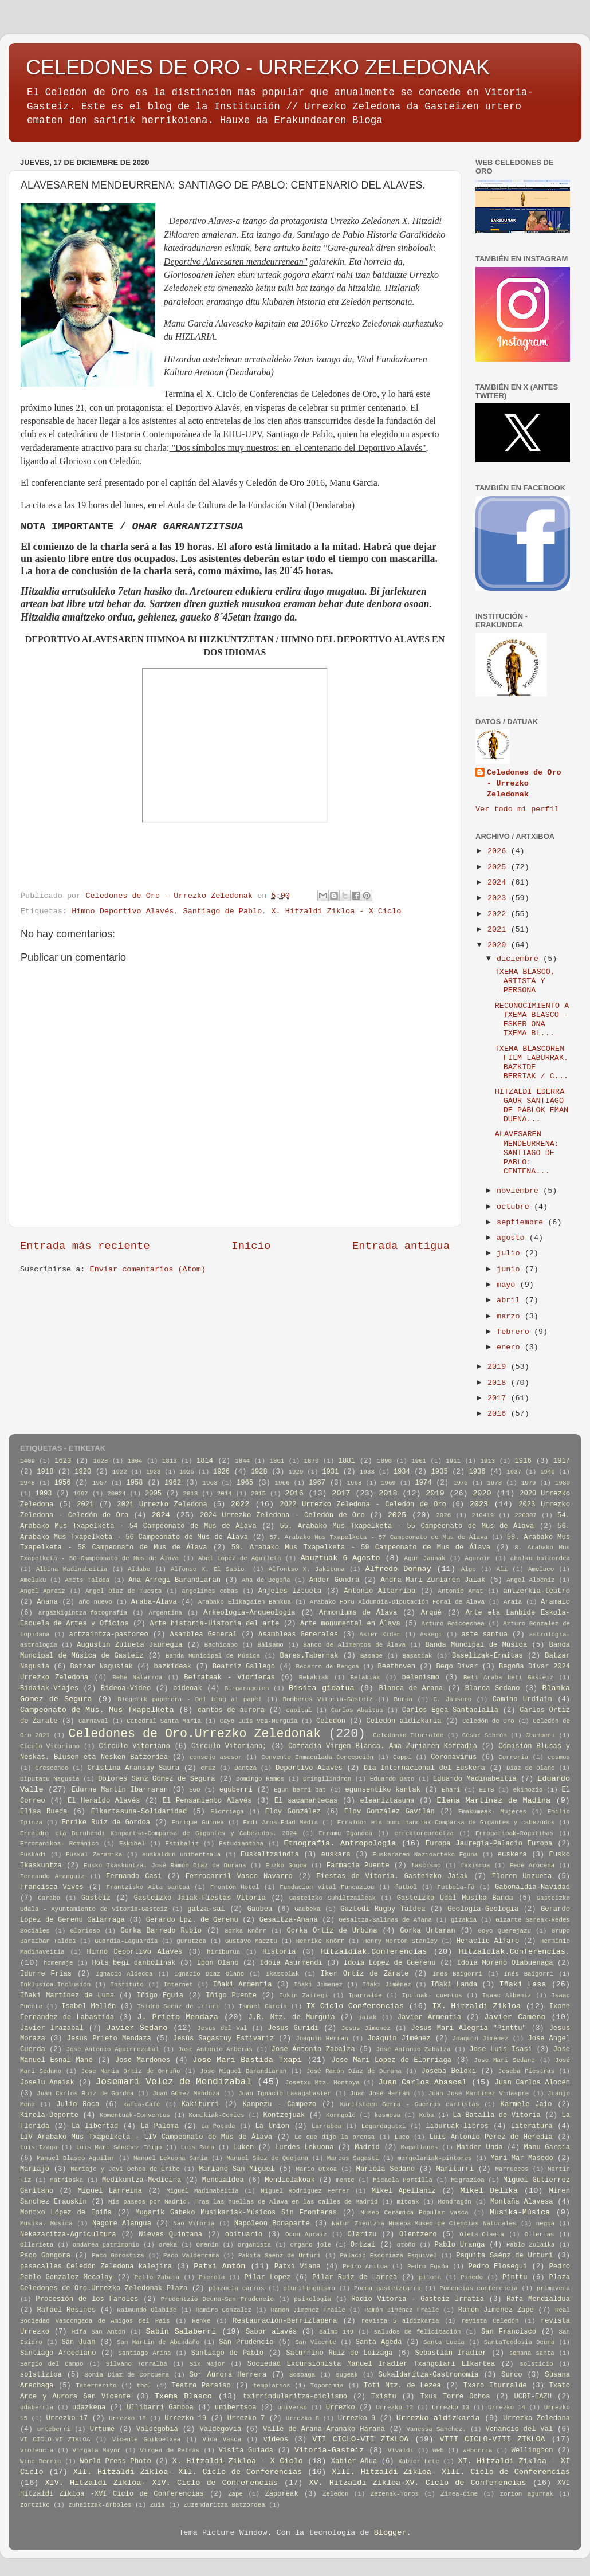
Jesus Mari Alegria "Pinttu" (468, 2028)
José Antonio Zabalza (413, 2049)
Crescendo (51, 1768)
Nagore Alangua (121, 2224)
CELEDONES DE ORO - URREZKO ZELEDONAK (258, 67)
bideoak (187, 1688)
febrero (515, 1332)
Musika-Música (520, 2212)
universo (292, 2407)
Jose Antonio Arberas (215, 2049)
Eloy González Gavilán (389, 1812)
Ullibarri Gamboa (160, 2408)
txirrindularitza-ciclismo (295, 2397)
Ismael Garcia (262, 2006)
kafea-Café (141, 2104)
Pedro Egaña (428, 2266)
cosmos (559, 1757)
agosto (513, 1238)
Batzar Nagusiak (101, 1667)
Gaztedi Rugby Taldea (382, 1909)
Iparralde (364, 1995)
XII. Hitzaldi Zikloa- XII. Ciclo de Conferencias (187, 2472)
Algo (468, 1569)
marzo (511, 1316)
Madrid (367, 2147)
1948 (27, 1482)
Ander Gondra (334, 1580)
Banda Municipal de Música (213, 1655)
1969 (388, 1482)
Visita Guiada (246, 2451)
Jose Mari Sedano (504, 2060)
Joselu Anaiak (47, 2083)
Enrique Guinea (198, 1822)
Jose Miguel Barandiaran (243, 2071)
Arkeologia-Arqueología (249, 1613)
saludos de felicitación (417, 2331)
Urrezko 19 (185, 2418)
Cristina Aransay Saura (133, 1768)
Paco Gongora (45, 2256)
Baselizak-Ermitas (487, 1656)
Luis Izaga (38, 2147)
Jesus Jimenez (366, 2028)
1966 (282, 1482)
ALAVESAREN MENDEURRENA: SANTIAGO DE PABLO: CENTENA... (527, 1153)
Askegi (431, 1634)
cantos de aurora (231, 1710)
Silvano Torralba (136, 2364)
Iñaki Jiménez (386, 1984)
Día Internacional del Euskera (424, 1768)
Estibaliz (182, 1843)
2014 (224, 1493)
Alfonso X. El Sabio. (209, 1569)
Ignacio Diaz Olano (209, 1973)
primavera (553, 2288)
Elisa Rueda (44, 1812)
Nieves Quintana (170, 2235)
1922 (119, 1471)
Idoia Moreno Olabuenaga (505, 1963)
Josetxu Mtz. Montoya (322, 2082)
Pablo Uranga (460, 2245)
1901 (418, 1461)
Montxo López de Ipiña (66, 2213)
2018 (499, 1383)
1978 (494, 1482)
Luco (402, 2137)
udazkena (88, 2408)
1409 (27, 1461)
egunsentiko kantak (382, 1790)
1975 (460, 1482)
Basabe (371, 1655)
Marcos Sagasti (353, 2158)
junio (511, 1269)
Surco (511, 2375)
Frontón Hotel (234, 1887)
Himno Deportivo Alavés (123, 911)
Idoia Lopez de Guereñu (390, 1963)
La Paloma (159, 2126)
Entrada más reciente (85, 1246)
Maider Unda (479, 2147)
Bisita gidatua (322, 1688)
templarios (271, 2385)
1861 (276, 1461)
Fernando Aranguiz (52, 1876)
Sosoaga (302, 2374)
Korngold (341, 2115)
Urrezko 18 (127, 2418)
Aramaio (555, 1602)
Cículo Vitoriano (50, 1746)
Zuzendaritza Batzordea (224, 2505)
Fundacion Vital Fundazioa (327, 1887)
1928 (259, 1472)
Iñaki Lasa (522, 1984)
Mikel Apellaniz (404, 2191)
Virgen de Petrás (169, 2450)
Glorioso (85, 1930)
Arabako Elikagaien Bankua (244, 1602)
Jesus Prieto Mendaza (109, 2039)
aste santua (484, 1635)
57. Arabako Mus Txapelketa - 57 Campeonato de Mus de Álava (378, 1537)
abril (511, 1300)
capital (299, 1710)
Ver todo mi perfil (517, 809)
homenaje (58, 1963)
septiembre (522, 1222)
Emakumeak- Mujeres (492, 1811)
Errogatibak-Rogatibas (514, 1833)
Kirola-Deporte (49, 2115)
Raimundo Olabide (146, 2310)
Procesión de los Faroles (87, 2299)
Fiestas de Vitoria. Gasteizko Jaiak (392, 1876)
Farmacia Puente (358, 1866)
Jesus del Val (222, 2028)
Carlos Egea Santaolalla (450, 1710)
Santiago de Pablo (222, 911)
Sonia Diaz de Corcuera (127, 2374)
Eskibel (132, 1843)
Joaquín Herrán (322, 2038)
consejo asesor (216, 1757)
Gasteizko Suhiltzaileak (332, 1898)
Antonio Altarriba (379, 1591)
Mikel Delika (489, 2190)
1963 (210, 1482)
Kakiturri (200, 2104)
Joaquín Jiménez (481, 2038)
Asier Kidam (380, 1634)
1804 (135, 1461)
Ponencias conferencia (479, 2288)
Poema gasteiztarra (387, 2288)
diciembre (520, 959)
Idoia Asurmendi (290, 1963)
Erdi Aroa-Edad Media (280, 1822)
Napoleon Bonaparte (272, 2224)
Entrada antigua (401, 1246)
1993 (43, 1494)
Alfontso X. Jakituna (307, 1569)
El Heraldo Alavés (104, 1801)
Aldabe (139, 1569)
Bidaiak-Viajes (49, 1688)
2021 (499, 929)
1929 (296, 1471)
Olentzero (418, 2235)
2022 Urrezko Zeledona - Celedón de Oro (363, 1505)
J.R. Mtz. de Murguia (291, 2017)
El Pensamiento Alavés (207, 1801)
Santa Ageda (379, 2342)
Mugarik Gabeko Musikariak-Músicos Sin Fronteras (236, 2213)
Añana (47, 1602)
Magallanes (419, 2147)
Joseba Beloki (448, 2071)
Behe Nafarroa (137, 1677)
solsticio (536, 2364)
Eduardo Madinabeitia (475, 1779)
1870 (311, 1461)
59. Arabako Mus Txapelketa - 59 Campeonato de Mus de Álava (360, 1548)
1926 (221, 1472)
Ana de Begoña (266, 1580)
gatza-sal (206, 1909)
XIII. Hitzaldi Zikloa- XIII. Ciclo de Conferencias (451, 2472)
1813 (169, 1461)
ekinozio (528, 1789)
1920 (82, 1472)
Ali (502, 1569)
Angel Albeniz (530, 1580)
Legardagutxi (383, 2126)
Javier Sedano (137, 2028)
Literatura (532, 2126)
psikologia (312, 2299)
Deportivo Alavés (309, 1768)
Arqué (431, 1613)
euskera (512, 1855)
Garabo (49, 1898)
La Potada (218, 2126)
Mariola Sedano (385, 2169)
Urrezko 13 (450, 2407)
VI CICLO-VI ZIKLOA (55, 2439)
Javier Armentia (429, 2017)
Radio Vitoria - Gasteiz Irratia (417, 2299)
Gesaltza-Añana (288, 1920)
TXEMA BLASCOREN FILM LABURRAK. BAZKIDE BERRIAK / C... (531, 1062)
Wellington (532, 2451)
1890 (384, 1461)
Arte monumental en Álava (350, 1624)
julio (511, 1253)
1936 (477, 1472)
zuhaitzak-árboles (99, 2505)
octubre (515, 1207)
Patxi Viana (297, 2267)
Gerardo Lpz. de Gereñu (192, 1920)
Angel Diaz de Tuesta (123, 1591)
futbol (406, 1887)
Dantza (245, 1768)
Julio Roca (77, 2104)
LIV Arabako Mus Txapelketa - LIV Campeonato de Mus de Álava (146, 2137)
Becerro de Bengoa (327, 1666)
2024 (499, 882)
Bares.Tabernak (309, 1656)
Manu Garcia (547, 2147)
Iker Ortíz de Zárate (365, 1974)
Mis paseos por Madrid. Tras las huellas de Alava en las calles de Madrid (243, 2201)
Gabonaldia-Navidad (532, 1887)
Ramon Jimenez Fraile (307, 2310)
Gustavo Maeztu (251, 1941)
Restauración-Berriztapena (285, 2321)
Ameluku (33, 1580)
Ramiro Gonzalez (224, 2310)
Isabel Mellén (88, 2006)
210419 (482, 1515)
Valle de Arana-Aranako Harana (324, 2429)
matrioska (66, 2180)
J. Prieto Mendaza (177, 2017)
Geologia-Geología (482, 1909)
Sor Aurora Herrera (228, 2375)
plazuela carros (236, 2288)
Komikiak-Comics (217, 2115)
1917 (561, 1461)
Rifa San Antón (98, 2331)
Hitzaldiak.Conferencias (373, 1951)
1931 (330, 1472)
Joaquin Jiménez (399, 2039)
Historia (279, 1952)
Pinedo (472, 2277)
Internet (178, 1984)
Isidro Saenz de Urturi (178, 2006)
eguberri (236, 1790)
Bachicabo (221, 1645)
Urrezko (340, 2408)
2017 (499, 1398)
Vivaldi (401, 2450)
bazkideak (173, 1667)
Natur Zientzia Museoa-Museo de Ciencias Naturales (424, 2223)
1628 (100, 1461)
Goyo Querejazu (504, 1930)
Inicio (250, 1246)
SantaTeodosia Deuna (519, 2342)
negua (545, 2223)
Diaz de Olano (530, 1768)
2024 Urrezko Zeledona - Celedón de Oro (282, 1515)
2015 (258, 1493)
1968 (354, 1482)
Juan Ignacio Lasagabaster (284, 2093)
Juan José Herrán (380, 2093)
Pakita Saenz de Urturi (279, 2255)
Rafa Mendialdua (538, 2299)
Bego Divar (457, 1667)
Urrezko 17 (67, 2418)
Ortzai (363, 2245)
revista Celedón (489, 2321)
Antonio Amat (460, 1591)
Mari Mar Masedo (521, 2158)
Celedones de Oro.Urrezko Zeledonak (194, 1734)
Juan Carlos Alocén (532, 2083)
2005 (153, 1494)
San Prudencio (246, 2342)
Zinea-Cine (459, 2494)
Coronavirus (454, 1757)
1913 (487, 1461)
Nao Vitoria (193, 2223)
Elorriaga (226, 1811)
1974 (423, 1483)
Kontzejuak (284, 2115)
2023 (499, 898)
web (437, 2450)
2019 (499, 1366)
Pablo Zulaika (530, 2244)
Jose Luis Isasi (500, 2049)
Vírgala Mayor (96, 2450)
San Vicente (315, 2342)
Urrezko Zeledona (536, 2418)
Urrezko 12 (395, 2407)
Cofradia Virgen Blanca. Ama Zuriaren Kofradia (382, 1746)
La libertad (95, 2126)
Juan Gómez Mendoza (185, 2093)
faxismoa (475, 1865)
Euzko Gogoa (286, 1865)
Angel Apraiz (42, 1591)
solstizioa (41, 2375)
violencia (36, 2450)
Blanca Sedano (492, 1688)
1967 (317, 1483)
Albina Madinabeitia (72, 1569)
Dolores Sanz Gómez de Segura (156, 1779)
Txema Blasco (183, 2396)
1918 (45, 1472)
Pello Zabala (157, 2277)
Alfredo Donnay (398, 1569)
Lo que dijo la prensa (334, 2137)
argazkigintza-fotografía (83, 1612)
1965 (245, 1483)
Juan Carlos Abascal (422, 2082)
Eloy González (293, 1812)
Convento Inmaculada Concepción (317, 1757)
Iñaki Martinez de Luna (67, 1996)
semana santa (531, 2353)
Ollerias (539, 2234)
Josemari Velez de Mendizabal (173, 2082)
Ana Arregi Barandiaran (174, 1580)
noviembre (520, 1191)
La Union (272, 2126)
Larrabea (326, 2126)
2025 (499, 867)
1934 (402, 1472)
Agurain (477, 1558)
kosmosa (387, 2115)
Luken (243, 2147)
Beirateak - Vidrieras (229, 1678)
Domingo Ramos (260, 1779)
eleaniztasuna (387, 1801)
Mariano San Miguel (236, 2169)
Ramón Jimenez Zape (496, 2310)
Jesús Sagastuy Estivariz (223, 2039)
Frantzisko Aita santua (148, 1887)
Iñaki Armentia (242, 1985)
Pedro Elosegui (497, 2267)
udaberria (36, 2407)
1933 (367, 1471)
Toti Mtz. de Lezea (402, 2386)
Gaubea (260, 1909)
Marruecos (511, 2169)
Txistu (383, 2397)
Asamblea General (203, 1635)
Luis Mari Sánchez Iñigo (119, 2147)
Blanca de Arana (411, 1688)
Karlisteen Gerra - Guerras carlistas (409, 2104)
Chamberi (540, 1735)
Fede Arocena (532, 1865)
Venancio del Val (519, 2429)
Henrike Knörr (320, 1941)
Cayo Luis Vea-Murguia (258, 1721)
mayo (508, 1285)
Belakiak (365, 1677)
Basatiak (417, 1655)
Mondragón (454, 2201)
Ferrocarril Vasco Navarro (239, 1876)
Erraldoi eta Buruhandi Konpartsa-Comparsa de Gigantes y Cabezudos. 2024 (158, 1833)
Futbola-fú (456, 1887)
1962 (172, 1483)
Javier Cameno (514, 2017)
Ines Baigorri (457, 1973)
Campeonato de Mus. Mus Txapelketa (97, 1710)
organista (254, 2244)
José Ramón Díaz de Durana (354, 2071)
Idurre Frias (46, 1974)
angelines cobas (210, 1591)
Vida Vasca (221, 2439)
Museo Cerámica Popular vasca (414, 2212)
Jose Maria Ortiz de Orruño (130, 2071)
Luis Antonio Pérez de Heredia (491, 2137)
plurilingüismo (309, 2288)
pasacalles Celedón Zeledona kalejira (96, 2267)
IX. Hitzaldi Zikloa (476, 2006)
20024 (116, 1493)
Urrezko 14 (506, 2407)
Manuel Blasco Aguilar (76, 2158)
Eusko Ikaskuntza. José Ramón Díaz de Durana (165, 1865)
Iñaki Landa (454, 1985)
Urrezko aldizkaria (438, 2418)
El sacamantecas (306, 1801)
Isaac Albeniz (507, 1995)
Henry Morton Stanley (400, 1941)
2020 (499, 945)
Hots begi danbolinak (133, 1963)
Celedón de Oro (488, 1721)
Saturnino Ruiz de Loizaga (339, 2353)
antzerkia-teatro (536, 1591)
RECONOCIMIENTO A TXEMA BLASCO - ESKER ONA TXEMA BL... (532, 1020)
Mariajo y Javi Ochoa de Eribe (124, 2169)
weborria (478, 2450)
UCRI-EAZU (533, 2397)
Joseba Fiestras (526, 2071)
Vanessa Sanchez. (436, 2429)
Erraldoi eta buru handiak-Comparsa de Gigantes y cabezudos (446, 1822)
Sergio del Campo (51, 2364)
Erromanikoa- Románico (59, 1843)
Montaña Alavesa (521, 2202)
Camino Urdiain (522, 1699)
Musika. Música (46, 2223)
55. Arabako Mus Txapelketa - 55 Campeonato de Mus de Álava (407, 1526)
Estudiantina (241, 1843)
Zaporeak (281, 2494)
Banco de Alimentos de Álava (354, 1645)
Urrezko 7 (246, 2418)
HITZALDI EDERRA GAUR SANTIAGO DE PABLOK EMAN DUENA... (531, 1105)
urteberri (53, 2429)
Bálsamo (270, 1645)
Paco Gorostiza (118, 2255)
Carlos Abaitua (357, 1710)
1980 (562, 1482)
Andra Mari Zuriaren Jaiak (432, 1580)
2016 (499, 1413)
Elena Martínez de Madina (494, 1800)
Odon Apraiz (306, 2234)
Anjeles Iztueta (290, 1591)
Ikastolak (282, 1973)
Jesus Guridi (293, 2028)
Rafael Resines (66, 2310)
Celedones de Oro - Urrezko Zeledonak (524, 783)
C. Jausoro (452, 1699)
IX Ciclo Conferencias (355, 2006)
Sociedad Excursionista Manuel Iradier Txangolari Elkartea (371, 2364)
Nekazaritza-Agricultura (68, 2235)
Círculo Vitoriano (134, 1746)
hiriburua (223, 1952)
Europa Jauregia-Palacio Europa (489, 1844)
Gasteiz (96, 1898)
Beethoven (396, 1667)
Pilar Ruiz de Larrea (354, 2277)
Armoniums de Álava (358, 1613)
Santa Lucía (444, 2342)
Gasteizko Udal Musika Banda (455, 1898)
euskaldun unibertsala (181, 1854)
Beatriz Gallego (244, 1667)
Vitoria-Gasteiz (329, 2450)
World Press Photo (115, 2461)
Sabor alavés (271, 2332)
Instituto (127, 1984)
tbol (144, 2385)
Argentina (165, 1612)
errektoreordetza (424, 1833)
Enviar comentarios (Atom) (148, 1269)
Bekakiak (314, 1677)
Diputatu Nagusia (50, 1779)
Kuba (426, 2115)
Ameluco (541, 1569)
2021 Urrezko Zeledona (162, 1505)
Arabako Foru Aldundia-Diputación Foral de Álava (397, 1602)
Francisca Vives (52, 1887)
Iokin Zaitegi (303, 1995)
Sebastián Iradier (450, 2353)
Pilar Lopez (267, 2277)
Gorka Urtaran (427, 1931)
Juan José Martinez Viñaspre (478, 2093)
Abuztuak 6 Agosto (340, 1558)
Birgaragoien (247, 1688)
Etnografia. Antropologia (340, 1843)
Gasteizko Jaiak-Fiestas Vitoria (200, 1898)
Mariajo (34, 2169)
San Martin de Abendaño (158, 2342)
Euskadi (33, 1854)
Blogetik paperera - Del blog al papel (189, 1699)
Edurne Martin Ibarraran (120, 1790)
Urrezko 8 (302, 2418)
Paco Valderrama (191, 2255)
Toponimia (327, 2385)
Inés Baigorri (529, 1973)
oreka (168, 2244)
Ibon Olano (217, 1963)
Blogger (390, 2532)
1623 (62, 1461)
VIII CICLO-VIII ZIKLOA (492, 2439)
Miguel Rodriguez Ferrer (305, 2191)
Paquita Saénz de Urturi (504, 2256)
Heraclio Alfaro (488, 1941)
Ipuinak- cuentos (432, 1995)
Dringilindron (327, 1779)
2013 (190, 1493)
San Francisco (508, 2332)
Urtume (102, 2429)
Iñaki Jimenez (318, 1984)
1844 (242, 1461)
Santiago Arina (145, 2353)
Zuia (157, 2505)
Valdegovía (220, 2429)
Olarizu (361, 2235)
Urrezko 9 (357, 2418)
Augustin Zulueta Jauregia (129, 1645)
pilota (430, 2277)
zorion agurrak (526, 2494)
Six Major (207, 2364)
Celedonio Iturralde (408, 1735)
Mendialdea (223, 2180)
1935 (439, 1472)
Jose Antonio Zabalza (313, 2049)
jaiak (367, 2017)
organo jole (311, 2244)
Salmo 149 (336, 2331)
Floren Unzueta (522, 1876)
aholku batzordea (540, 1558)
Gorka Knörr (245, 1930)
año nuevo (95, 1602)
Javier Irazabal (52, 2028)
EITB (486, 1789)
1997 (80, 1493)
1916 (523, 1461)
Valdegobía (157, 2429)
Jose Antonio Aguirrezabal (112, 2049)
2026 (499, 851)
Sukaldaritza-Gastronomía (429, 2375)
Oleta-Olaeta (481, 2234)
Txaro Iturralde (495, 2386)
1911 (453, 1461)
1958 (134, 1483)
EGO (194, 1789)
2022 (499, 914)
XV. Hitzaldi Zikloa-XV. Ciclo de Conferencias (417, 2483)
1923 (153, 1471)
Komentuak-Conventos (135, 2115)
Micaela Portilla (402, 2180)
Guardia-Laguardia (126, 1941)
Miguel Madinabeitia (203, 2191)
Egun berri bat (300, 1789)
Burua (403, 1699)
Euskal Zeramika (94, 1854)
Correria (513, 1757)
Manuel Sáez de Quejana (267, 2158)
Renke (201, 2321)
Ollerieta (36, 2244)
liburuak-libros (457, 2126)
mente (345, 2180)
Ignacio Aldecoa (124, 1973)
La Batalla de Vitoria (496, 2115)
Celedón (330, 1721)
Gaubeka (307, 1909)
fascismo (426, 1865)
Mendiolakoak (289, 2180)
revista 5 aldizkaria (400, 2321)
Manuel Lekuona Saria (170, 2158)
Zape (235, 2494)
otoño (406, 2244)
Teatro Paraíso (200, 2386)
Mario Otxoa (316, 2169)
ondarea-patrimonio (106, 2244)
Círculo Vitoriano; (229, 1746)
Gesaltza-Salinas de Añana (385, 1920)
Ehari (451, 1789)
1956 (62, 1483)
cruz (207, 1768)
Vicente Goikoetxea (146, 2439)
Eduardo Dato (392, 1779)
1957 (99, 1482)
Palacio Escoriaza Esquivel (388, 2255)
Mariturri (455, 2169)
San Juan (79, 2342)
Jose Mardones (142, 2060)
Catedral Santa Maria (164, 1721)
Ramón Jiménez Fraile (401, 2310)
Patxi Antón (219, 2266)
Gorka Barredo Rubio (161, 1931)
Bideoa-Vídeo (126, 1688)
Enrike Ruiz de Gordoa (105, 1823)
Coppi (402, 1757)
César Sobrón (484, 1735)
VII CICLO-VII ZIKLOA (360, 2439)
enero (511, 1347)
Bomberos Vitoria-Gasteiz (328, 1699)
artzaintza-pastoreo (108, 1635)
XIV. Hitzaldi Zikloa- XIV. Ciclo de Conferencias (161, 2483)
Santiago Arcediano (58, 2353)
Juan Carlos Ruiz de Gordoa (85, 2093)
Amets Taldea (87, 1580)
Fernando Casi (134, 1876)
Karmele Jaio (526, 2104)
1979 (528, 1482)
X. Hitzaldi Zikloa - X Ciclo (337, 911)
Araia (513, 1602)
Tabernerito (96, 2385)
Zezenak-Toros (395, 2494)
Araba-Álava (154, 1602)
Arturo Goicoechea (453, 1623)
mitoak (408, 2201)
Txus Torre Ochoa (455, 2397)
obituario (244, 2235)
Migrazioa (467, 2180)
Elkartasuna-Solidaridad (139, 1812)
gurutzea (191, 1941)
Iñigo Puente (231, 1996)
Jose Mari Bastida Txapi (247, 2060)
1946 (547, 1471)
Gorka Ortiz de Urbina (332, 1931)
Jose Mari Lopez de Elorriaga (391, 2060)
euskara (336, 1855)
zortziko (35, 2505)
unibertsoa (236, 2408)
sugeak (347, 2374)
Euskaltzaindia (270, 1855)
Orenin (207, 2244)
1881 (347, 1461)
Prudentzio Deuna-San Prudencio (217, 2299)
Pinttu (515, 2277)
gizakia (464, 1920)
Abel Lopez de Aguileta (239, 1558)
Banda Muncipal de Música (476, 1645)
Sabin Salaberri (180, 2331)
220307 (525, 1515)
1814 (204, 1461)
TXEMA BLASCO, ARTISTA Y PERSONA (525, 981)
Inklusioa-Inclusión (55, 1984)
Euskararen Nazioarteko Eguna (425, 1854)
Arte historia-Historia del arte (214, 1624)
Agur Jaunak (425, 1558)
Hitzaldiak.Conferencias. (514, 1951)
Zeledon (335, 2494)
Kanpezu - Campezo (280, 2104)
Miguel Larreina (110, 2191)
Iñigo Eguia (160, 1996)
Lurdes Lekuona (304, 2147)
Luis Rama (197, 2147)
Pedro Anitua (365, 2266)
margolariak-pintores (435, 2158)
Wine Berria (40, 2461)
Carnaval (93, 1721)
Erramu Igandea (345, 1833)
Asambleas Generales (298, 1635)
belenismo (420, 1678)
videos (275, 2440)
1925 (186, 1471)
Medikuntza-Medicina (141, 2180)
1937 (513, 1471)
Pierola (212, 2277)
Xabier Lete (418, 2461)
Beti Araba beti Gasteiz (508, 1677)
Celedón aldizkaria (403, 1721)
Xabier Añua (354, 2461)
